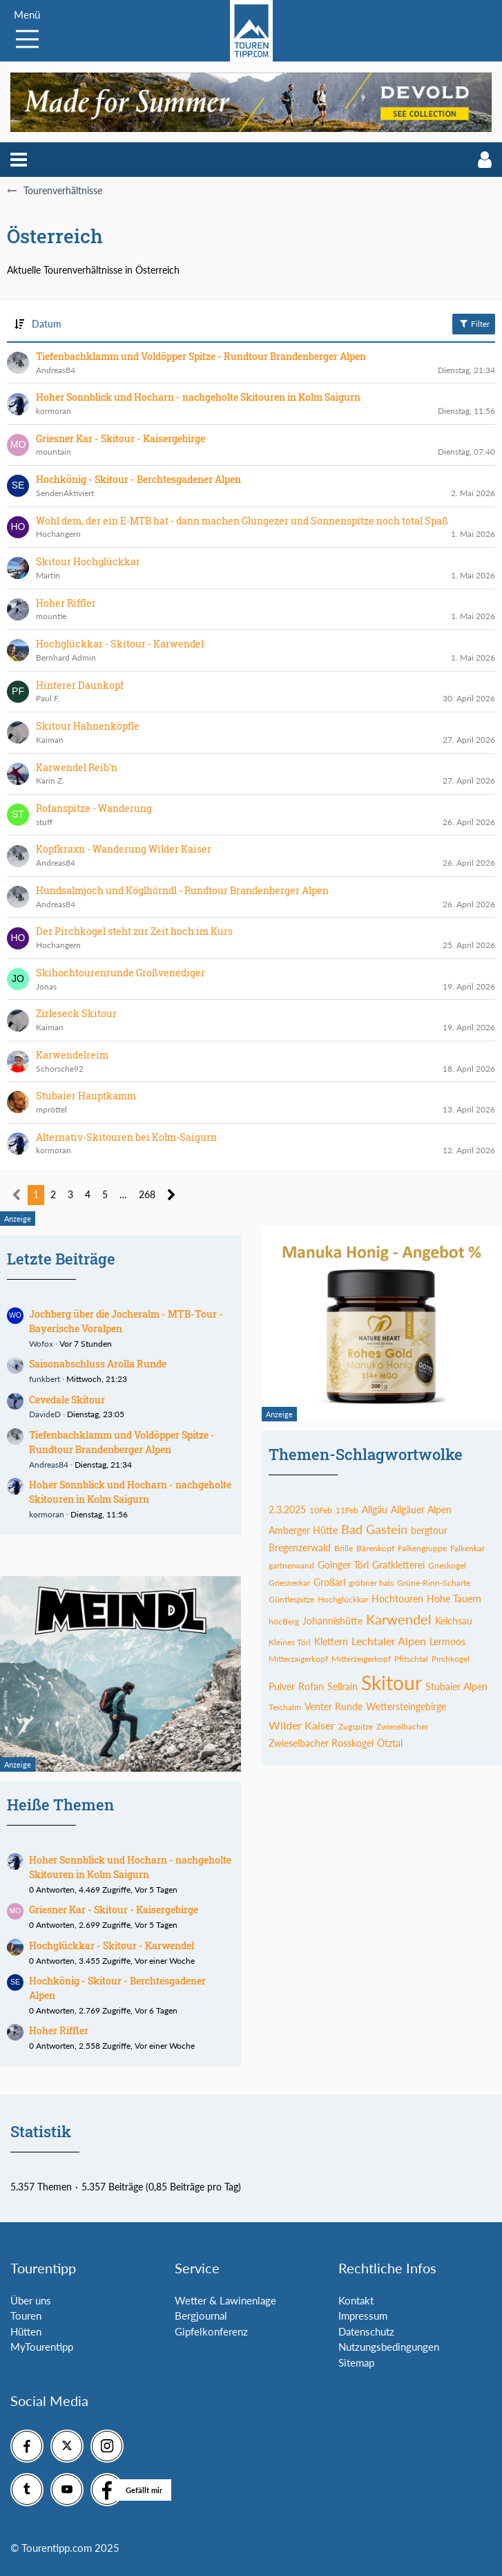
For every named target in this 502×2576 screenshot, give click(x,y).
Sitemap (356, 2362)
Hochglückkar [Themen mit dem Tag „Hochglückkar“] (343, 1599)
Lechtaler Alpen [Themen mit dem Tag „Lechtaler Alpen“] (388, 1640)
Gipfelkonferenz (211, 2331)
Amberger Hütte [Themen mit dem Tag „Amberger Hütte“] (303, 1530)
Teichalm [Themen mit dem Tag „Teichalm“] (285, 1707)
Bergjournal (201, 2315)
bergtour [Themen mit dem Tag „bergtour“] (429, 1530)
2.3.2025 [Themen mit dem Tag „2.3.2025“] (287, 1509)
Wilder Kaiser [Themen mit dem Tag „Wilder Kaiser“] (302, 1725)
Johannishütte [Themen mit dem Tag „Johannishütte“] (332, 1621)
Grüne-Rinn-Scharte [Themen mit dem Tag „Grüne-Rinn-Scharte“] (433, 1583)
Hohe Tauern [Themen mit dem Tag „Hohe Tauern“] (454, 1598)
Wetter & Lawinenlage (225, 2300)
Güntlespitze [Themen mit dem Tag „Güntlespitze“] (291, 1599)
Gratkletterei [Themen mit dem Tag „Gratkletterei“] (398, 1565)
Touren (25, 2315)
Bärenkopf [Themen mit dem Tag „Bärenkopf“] (375, 1548)
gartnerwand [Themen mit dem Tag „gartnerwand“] (291, 1565)
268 (147, 1194)
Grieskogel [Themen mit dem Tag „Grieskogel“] (447, 1565)
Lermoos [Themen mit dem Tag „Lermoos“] (447, 1641)
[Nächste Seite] (172, 1195)
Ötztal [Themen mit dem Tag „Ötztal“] (390, 1743)
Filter (474, 323)
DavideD (45, 1414)
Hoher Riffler (58, 2030)
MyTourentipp (41, 2346)
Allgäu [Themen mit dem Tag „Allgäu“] (374, 1509)
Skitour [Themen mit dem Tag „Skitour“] (391, 1682)
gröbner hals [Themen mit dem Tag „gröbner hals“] (371, 1583)
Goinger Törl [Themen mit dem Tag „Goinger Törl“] (343, 1565)
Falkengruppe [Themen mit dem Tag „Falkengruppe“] (422, 1548)
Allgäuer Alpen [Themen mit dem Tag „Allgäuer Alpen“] (421, 1509)
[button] (18, 160)
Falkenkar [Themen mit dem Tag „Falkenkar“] (467, 1548)
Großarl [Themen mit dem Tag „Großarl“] (329, 1582)
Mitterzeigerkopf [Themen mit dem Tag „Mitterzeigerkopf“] (361, 1659)
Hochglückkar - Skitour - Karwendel (111, 1945)
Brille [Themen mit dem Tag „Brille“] (343, 1548)
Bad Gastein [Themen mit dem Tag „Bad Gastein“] (374, 1529)
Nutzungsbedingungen (388, 2346)
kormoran (46, 1514)
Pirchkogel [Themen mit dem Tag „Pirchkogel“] (451, 1659)
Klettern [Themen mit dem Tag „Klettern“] (331, 1641)
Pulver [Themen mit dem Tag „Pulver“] (282, 1686)
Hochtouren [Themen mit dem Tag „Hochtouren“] (397, 1598)
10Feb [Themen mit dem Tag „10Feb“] (320, 1510)
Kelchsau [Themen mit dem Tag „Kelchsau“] (453, 1621)
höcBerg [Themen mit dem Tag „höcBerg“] (284, 1621)
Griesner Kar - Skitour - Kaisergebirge (113, 1909)
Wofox (41, 1343)
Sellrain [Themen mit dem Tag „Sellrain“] (342, 1686)
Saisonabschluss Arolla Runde (97, 1363)
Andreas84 (48, 1464)
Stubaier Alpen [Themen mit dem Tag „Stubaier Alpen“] (456, 1686)
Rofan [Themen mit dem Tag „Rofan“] (311, 1686)
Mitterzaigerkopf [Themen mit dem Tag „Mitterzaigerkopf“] (298, 1659)
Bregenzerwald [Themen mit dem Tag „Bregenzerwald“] (300, 1547)
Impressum (362, 2315)
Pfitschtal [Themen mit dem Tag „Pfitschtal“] (411, 1659)
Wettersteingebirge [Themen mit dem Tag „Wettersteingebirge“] (406, 1706)
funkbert (44, 1379)
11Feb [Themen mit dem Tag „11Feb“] (347, 1510)
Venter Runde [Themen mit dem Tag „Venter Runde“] (334, 1706)
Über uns (30, 2300)
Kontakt (356, 2300)
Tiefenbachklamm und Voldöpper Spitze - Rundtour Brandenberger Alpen (122, 1442)
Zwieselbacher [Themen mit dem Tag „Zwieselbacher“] (402, 1726)
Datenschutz (366, 2331)
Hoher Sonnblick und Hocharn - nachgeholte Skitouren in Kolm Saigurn (130, 1492)
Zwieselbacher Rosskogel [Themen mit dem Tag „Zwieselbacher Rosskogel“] (321, 1743)
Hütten (25, 2331)
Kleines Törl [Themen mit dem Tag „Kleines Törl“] (290, 1642)
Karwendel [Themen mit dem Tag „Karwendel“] (399, 1619)
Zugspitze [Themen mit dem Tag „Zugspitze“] (355, 1726)
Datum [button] (46, 324)
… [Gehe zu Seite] (123, 1194)
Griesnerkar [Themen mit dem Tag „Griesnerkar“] (289, 1583)
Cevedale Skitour (67, 1399)
